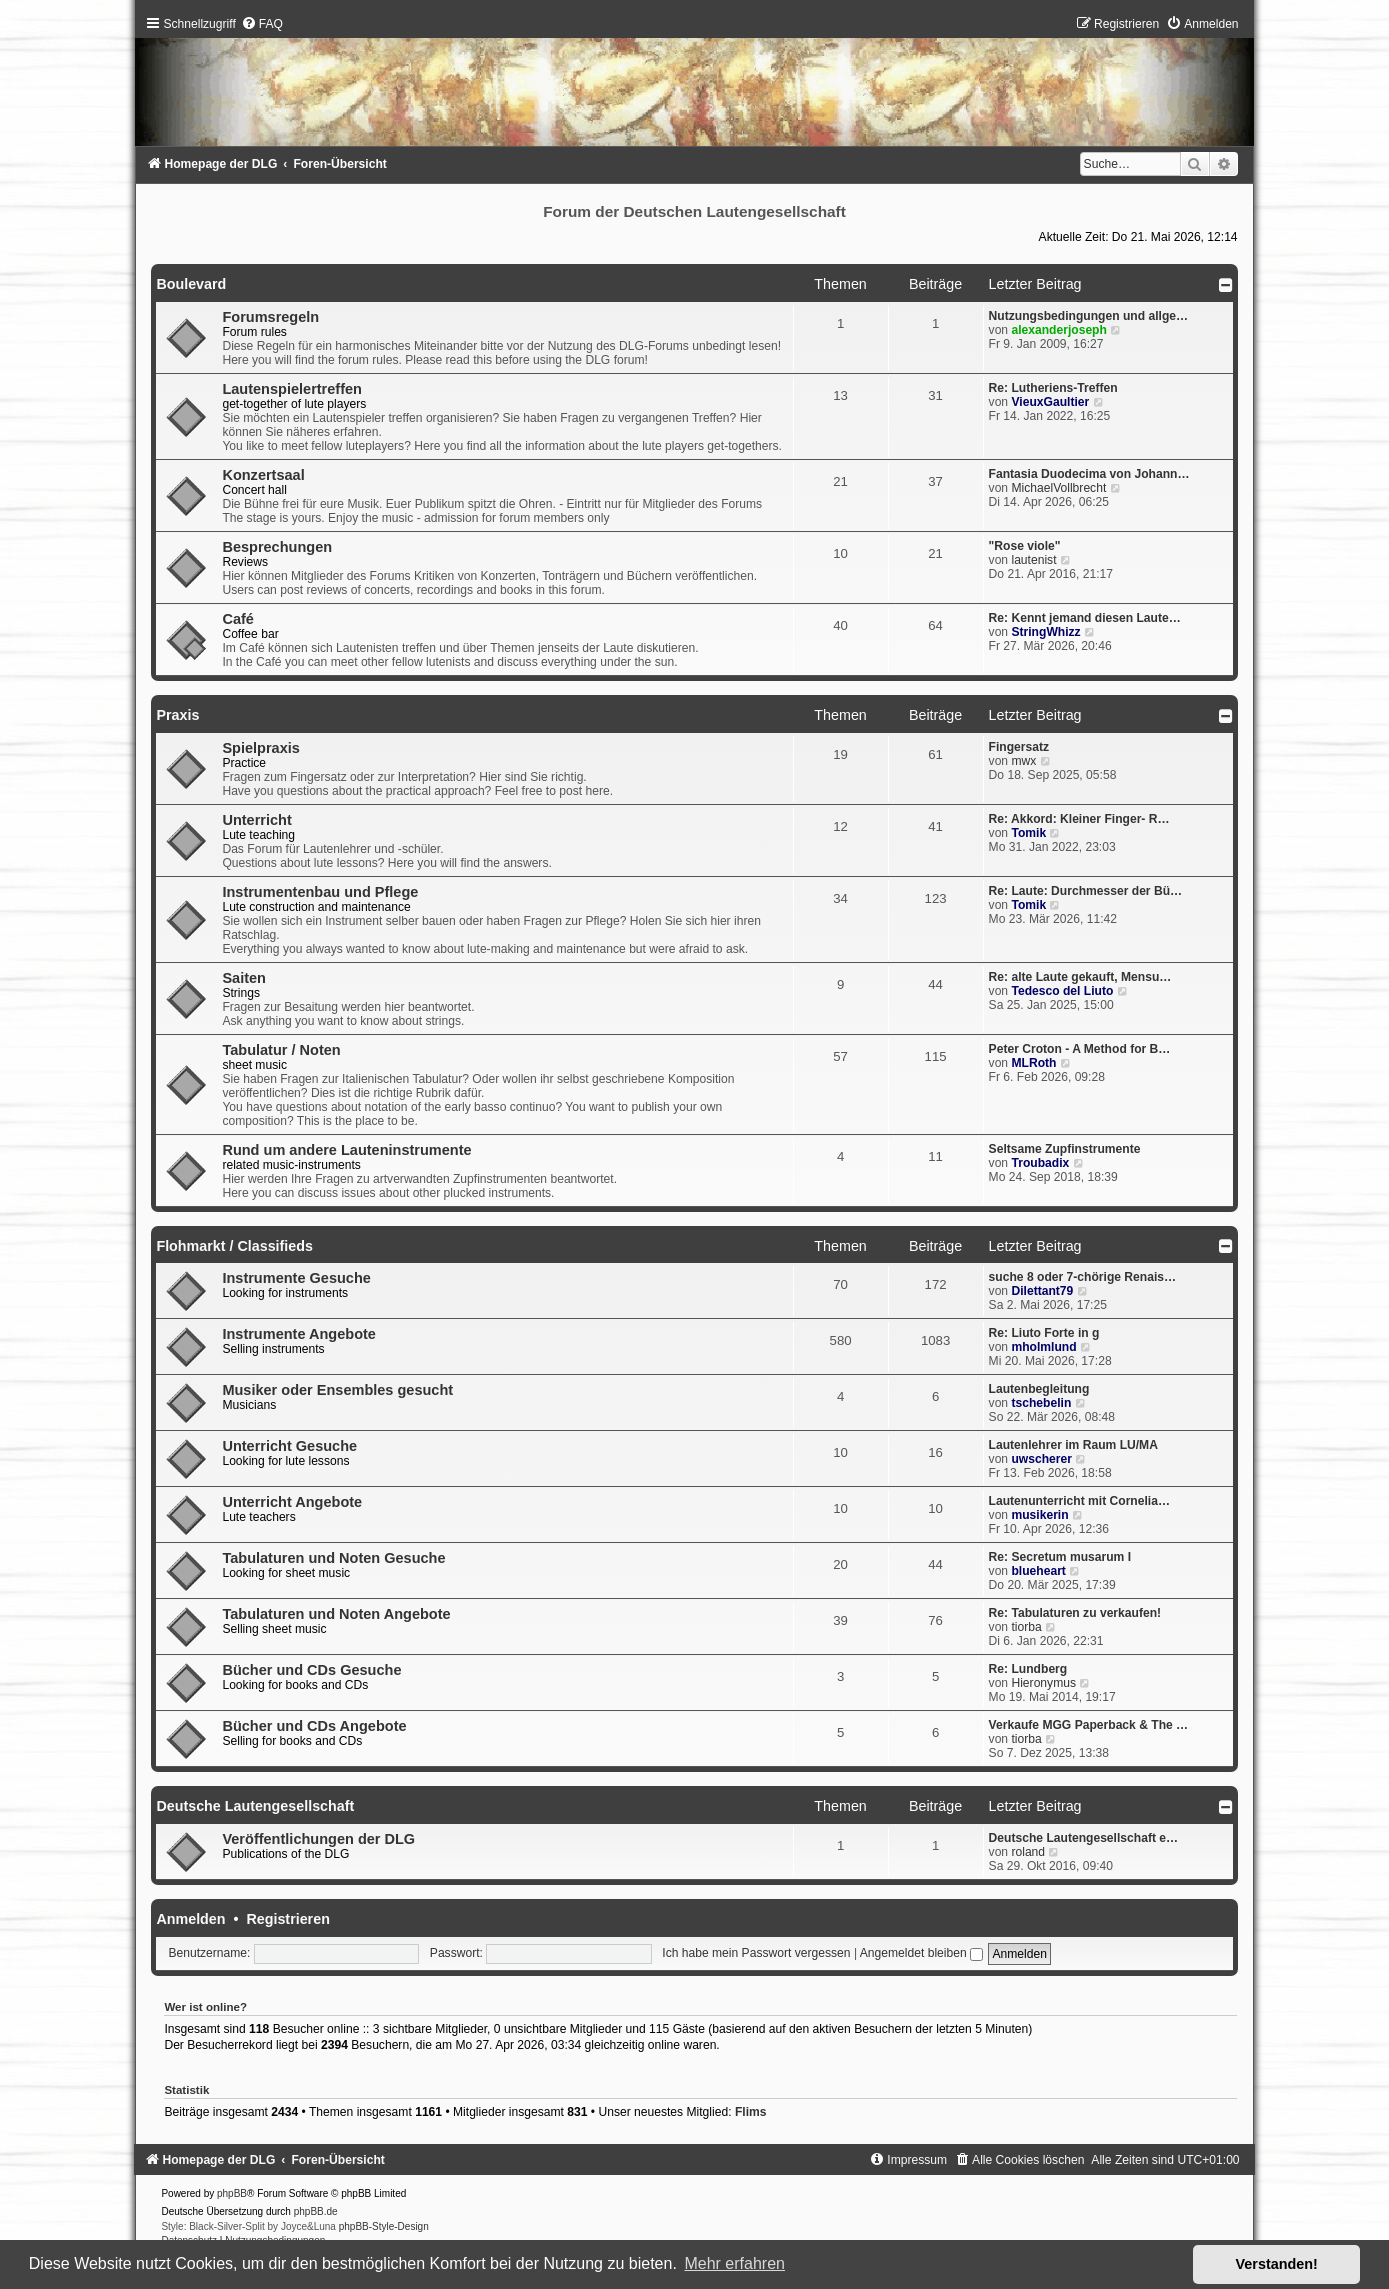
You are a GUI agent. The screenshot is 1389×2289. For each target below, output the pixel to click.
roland (1028, 1852)
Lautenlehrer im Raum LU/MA (1073, 1445)
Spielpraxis (260, 748)
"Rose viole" (1025, 546)
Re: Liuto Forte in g (1044, 1333)
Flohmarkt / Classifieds (234, 1246)
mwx (1023, 761)
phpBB (232, 2193)
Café (237, 619)
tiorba (1026, 1627)
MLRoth (1033, 1063)
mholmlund (1043, 1347)
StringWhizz (1045, 632)
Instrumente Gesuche (296, 1278)
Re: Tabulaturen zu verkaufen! (1075, 1613)
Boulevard (191, 284)
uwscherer (1041, 1459)
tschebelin (1041, 1403)
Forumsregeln (270, 317)
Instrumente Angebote (299, 1334)
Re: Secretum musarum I (1060, 1557)
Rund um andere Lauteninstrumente (346, 1150)
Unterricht (256, 820)
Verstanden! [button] (1277, 2264)
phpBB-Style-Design (384, 2226)
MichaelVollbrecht (1058, 488)
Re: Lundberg (1028, 1669)
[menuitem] (262, 24)
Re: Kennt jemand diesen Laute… (1085, 618)
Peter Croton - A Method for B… (1080, 1049)
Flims (751, 2112)
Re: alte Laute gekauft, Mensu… (1080, 977)
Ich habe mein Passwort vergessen (756, 1953)
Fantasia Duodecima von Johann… (1089, 474)
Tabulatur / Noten (281, 1050)
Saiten (244, 978)
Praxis (177, 715)
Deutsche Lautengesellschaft (255, 1806)
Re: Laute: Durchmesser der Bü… (1086, 891)
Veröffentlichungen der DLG (318, 1839)
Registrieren (287, 1919)
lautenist (1033, 560)
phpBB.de (316, 2211)
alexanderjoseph (1058, 330)
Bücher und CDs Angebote (314, 1726)
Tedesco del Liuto (1062, 991)
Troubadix (1040, 1163)
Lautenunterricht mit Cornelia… (1079, 1501)
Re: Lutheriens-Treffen (1053, 388)
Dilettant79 (1042, 1291)
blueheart (1038, 1571)
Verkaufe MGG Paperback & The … (1089, 1725)
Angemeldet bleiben (921, 1953)
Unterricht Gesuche (289, 1446)
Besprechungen (277, 547)
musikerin (1039, 1515)
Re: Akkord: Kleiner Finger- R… (1079, 819)
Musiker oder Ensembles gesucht (337, 1390)
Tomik (1028, 833)
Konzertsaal (263, 475)
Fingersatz (1019, 747)
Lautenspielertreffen (292, 389)
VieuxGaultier (1050, 402)
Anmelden (190, 1919)
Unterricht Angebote (292, 1502)
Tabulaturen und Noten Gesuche (333, 1558)
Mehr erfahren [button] (734, 2263)
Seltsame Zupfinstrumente (1065, 1149)
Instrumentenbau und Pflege (320, 892)
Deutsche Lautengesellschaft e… (1084, 1838)
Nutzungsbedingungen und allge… (1089, 316)
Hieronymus (1043, 1683)
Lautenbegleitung (1039, 1389)
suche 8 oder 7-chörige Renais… (1083, 1277)
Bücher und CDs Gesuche (311, 1670)
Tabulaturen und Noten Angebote (336, 1614)
